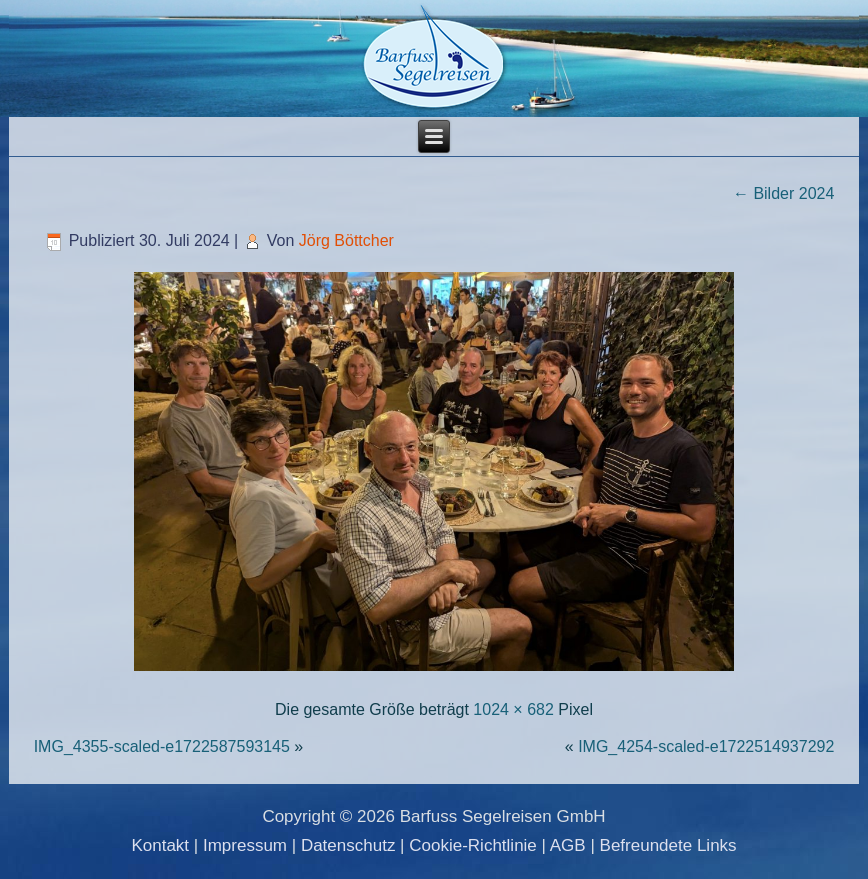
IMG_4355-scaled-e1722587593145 (162, 746)
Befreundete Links (668, 845)
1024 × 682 (513, 709)
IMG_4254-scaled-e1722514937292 (706, 746)
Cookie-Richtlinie (473, 845)
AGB (568, 845)
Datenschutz (348, 845)
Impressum (245, 845)
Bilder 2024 (783, 193)
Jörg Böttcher (346, 240)
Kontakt (160, 845)
